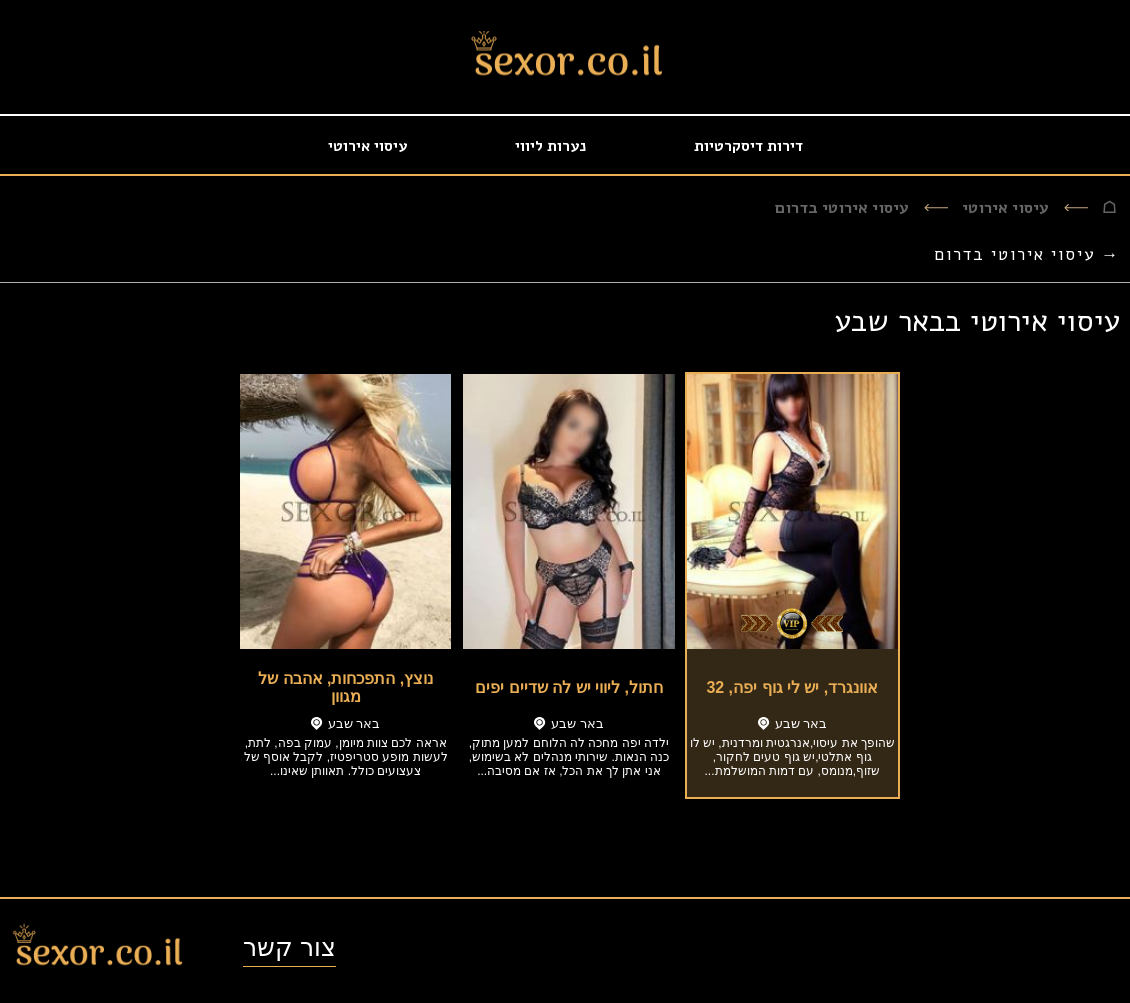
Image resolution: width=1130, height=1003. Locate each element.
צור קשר (289, 947)
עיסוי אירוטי (367, 146)
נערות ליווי (550, 146)
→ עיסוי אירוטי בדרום (1027, 254)
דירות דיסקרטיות (748, 146)
